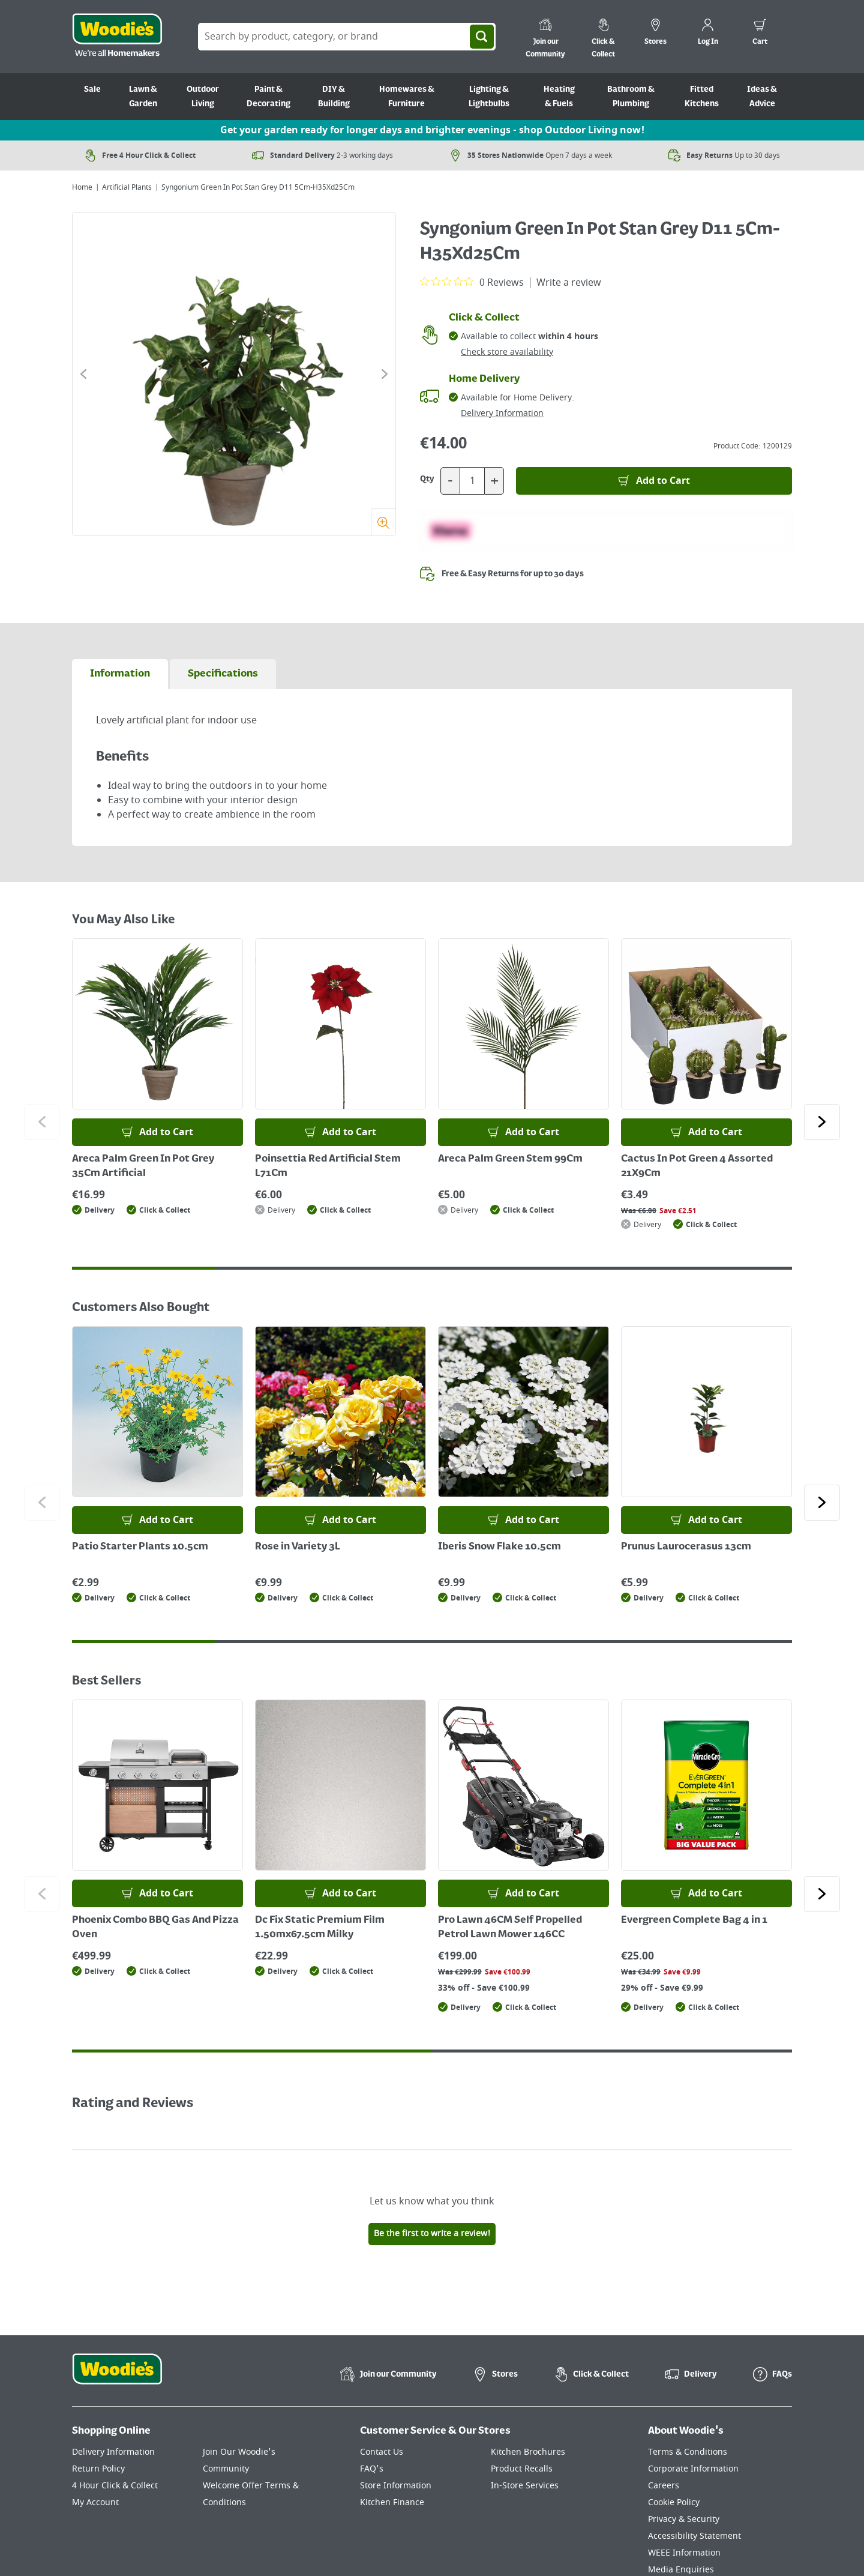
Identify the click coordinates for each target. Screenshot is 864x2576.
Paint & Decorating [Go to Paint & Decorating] (268, 97)
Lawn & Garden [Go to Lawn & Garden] (143, 97)
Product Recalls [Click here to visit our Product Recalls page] (522, 2469)
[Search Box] (347, 36)
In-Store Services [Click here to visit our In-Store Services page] (525, 2485)
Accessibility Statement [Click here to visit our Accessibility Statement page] (694, 2536)
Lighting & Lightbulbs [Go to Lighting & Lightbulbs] (489, 97)
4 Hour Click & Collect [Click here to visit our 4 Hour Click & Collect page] (115, 2485)
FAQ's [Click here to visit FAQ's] (371, 2469)
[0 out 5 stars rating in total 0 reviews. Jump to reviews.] (472, 282)
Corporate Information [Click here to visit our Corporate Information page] (693, 2469)
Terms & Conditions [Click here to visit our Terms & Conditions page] (687, 2452)
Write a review (568, 282)
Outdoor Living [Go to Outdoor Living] (203, 97)
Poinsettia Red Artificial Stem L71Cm (328, 1166)
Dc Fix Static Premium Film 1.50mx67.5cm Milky (320, 1927)
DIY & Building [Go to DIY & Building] (334, 97)
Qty (427, 479)
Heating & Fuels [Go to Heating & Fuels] (559, 97)
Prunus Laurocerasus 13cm (686, 1547)
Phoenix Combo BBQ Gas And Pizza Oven (155, 1927)
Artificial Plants (127, 187)
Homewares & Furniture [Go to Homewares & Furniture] (406, 97)
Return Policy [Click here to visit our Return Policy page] (98, 2469)
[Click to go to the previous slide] (83, 374)
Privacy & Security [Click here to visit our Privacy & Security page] (683, 2519)
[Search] (482, 36)
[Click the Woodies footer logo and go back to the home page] (117, 2377)
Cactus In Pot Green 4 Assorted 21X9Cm (697, 1166)
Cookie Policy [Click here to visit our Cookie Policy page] (674, 2502)
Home (82, 187)
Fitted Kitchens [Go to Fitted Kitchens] (702, 97)
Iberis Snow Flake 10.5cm (499, 1547)
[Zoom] (383, 521)
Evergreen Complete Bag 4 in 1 (694, 1920)
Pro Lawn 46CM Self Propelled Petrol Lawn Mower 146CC (510, 1927)
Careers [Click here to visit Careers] (663, 2485)
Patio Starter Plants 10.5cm (140, 1547)
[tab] (120, 674)
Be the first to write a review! (432, 2233)
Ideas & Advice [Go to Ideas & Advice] (762, 97)
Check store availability (507, 352)
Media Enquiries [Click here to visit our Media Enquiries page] (681, 2569)
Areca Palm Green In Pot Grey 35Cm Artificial (143, 1166)
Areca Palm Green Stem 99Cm (510, 1159)
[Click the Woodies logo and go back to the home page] (117, 37)
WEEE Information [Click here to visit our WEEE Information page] (684, 2553)
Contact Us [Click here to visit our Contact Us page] (381, 2452)
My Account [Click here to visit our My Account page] (95, 2502)
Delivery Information (502, 413)
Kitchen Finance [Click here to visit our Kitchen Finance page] (392, 2502)
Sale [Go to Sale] (92, 89)
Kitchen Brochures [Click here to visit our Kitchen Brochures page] (528, 2452)
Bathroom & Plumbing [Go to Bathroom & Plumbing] (631, 97)
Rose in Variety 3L (297, 1547)
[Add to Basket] (654, 481)
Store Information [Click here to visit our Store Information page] (395, 2485)
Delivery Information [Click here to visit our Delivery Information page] (113, 2452)
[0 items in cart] (760, 33)
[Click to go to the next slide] (384, 374)
